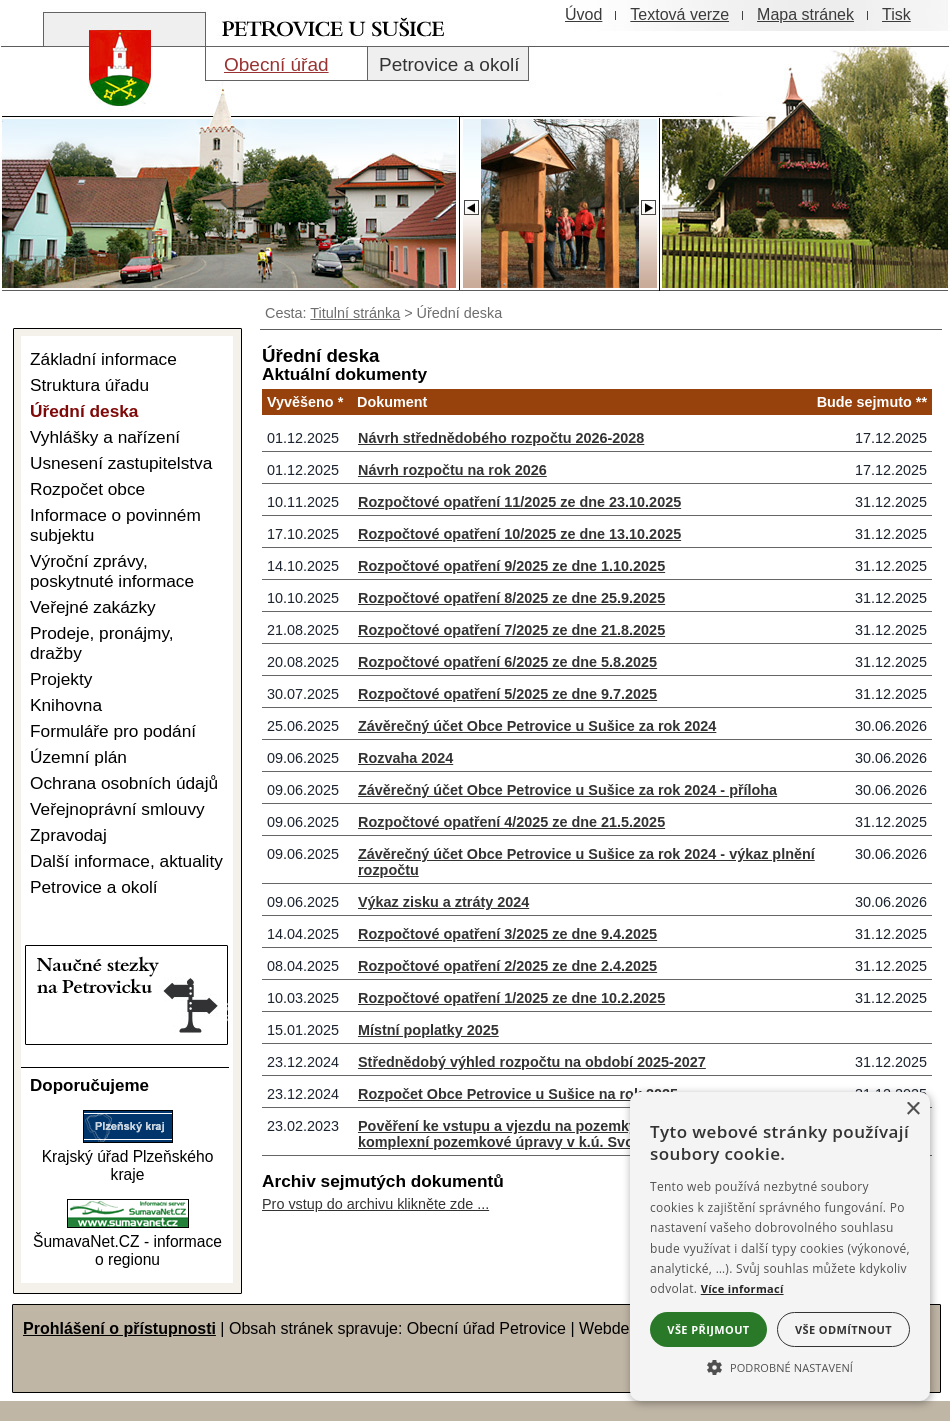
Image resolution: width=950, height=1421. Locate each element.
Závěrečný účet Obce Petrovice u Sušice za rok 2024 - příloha (567, 790)
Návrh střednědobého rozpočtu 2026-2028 (501, 438)
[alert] (780, 1246)
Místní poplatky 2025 (428, 1030)
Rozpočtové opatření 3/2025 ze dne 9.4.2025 (507, 934)
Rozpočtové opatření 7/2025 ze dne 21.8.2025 (511, 630)
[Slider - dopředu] (648, 202)
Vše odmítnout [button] (843, 1329)
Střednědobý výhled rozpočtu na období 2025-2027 (532, 1062)
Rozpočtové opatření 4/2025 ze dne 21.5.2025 (511, 822)
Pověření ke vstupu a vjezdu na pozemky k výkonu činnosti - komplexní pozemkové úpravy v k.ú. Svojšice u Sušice (564, 1134)
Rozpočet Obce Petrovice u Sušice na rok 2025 (518, 1094)
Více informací (742, 1288)
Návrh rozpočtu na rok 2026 (452, 470)
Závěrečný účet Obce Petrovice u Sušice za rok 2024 (537, 726)
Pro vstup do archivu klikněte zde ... (375, 1204)
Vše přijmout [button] (708, 1329)
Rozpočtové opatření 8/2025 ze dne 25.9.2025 (511, 598)
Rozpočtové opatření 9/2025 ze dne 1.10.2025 (511, 566)
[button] (780, 1366)
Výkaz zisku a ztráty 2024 (443, 902)
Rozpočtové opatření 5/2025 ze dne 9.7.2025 (507, 694)
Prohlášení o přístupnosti (119, 1328)
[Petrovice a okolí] (448, 64)
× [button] (912, 1109)
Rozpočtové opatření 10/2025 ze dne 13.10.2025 (519, 534)
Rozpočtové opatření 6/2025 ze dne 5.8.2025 (507, 662)
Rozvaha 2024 (405, 758)
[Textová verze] (679, 15)
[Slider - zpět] (470, 202)
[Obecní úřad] (286, 64)
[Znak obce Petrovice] (110, 114)
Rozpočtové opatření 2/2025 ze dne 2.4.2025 (507, 966)
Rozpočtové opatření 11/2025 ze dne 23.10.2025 (519, 502)
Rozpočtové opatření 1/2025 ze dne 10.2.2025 (511, 998)
